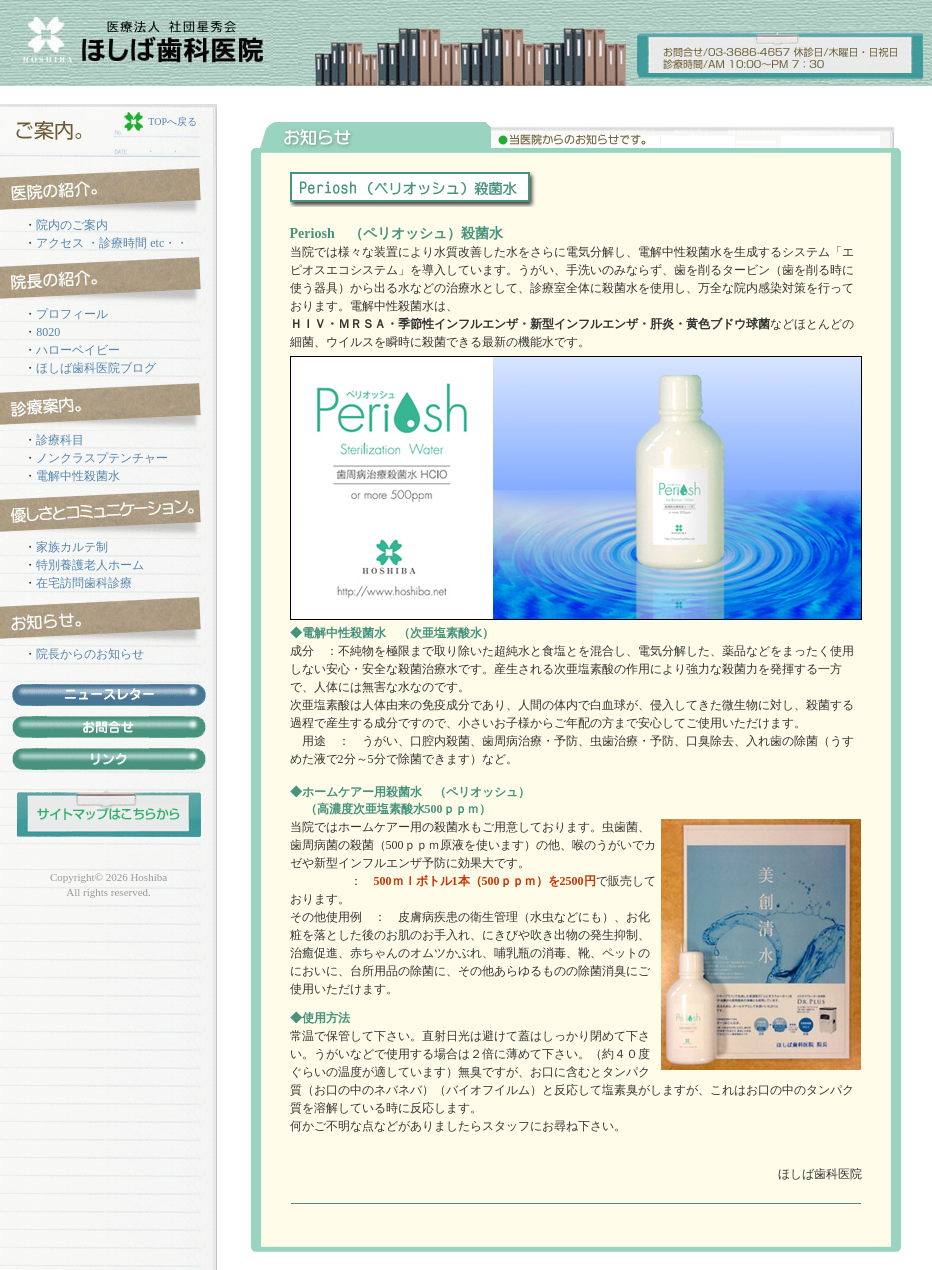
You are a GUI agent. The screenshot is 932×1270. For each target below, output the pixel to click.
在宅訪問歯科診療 (84, 583)
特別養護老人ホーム (90, 565)
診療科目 (60, 440)
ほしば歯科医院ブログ (96, 368)
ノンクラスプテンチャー (102, 458)
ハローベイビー (78, 350)
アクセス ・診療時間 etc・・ (112, 243)
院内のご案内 (72, 225)
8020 (48, 332)
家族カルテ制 (72, 547)
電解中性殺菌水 (78, 476)
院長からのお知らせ (90, 654)
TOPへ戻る (172, 121)
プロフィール (72, 314)
